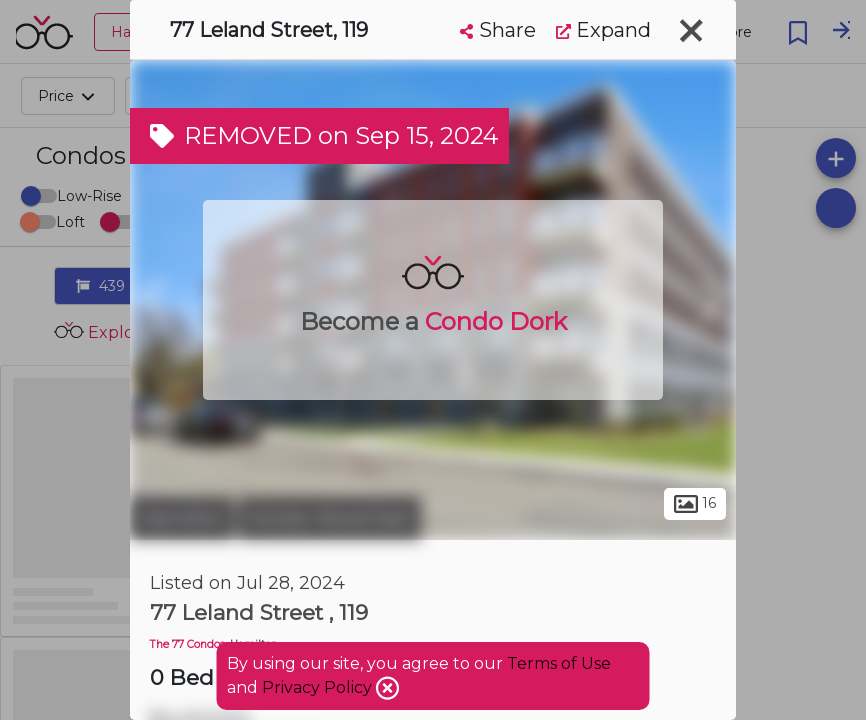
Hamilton (182, 518)
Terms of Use (559, 663)
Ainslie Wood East (330, 518)
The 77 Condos (187, 644)
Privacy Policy (319, 687)
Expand (603, 30)
